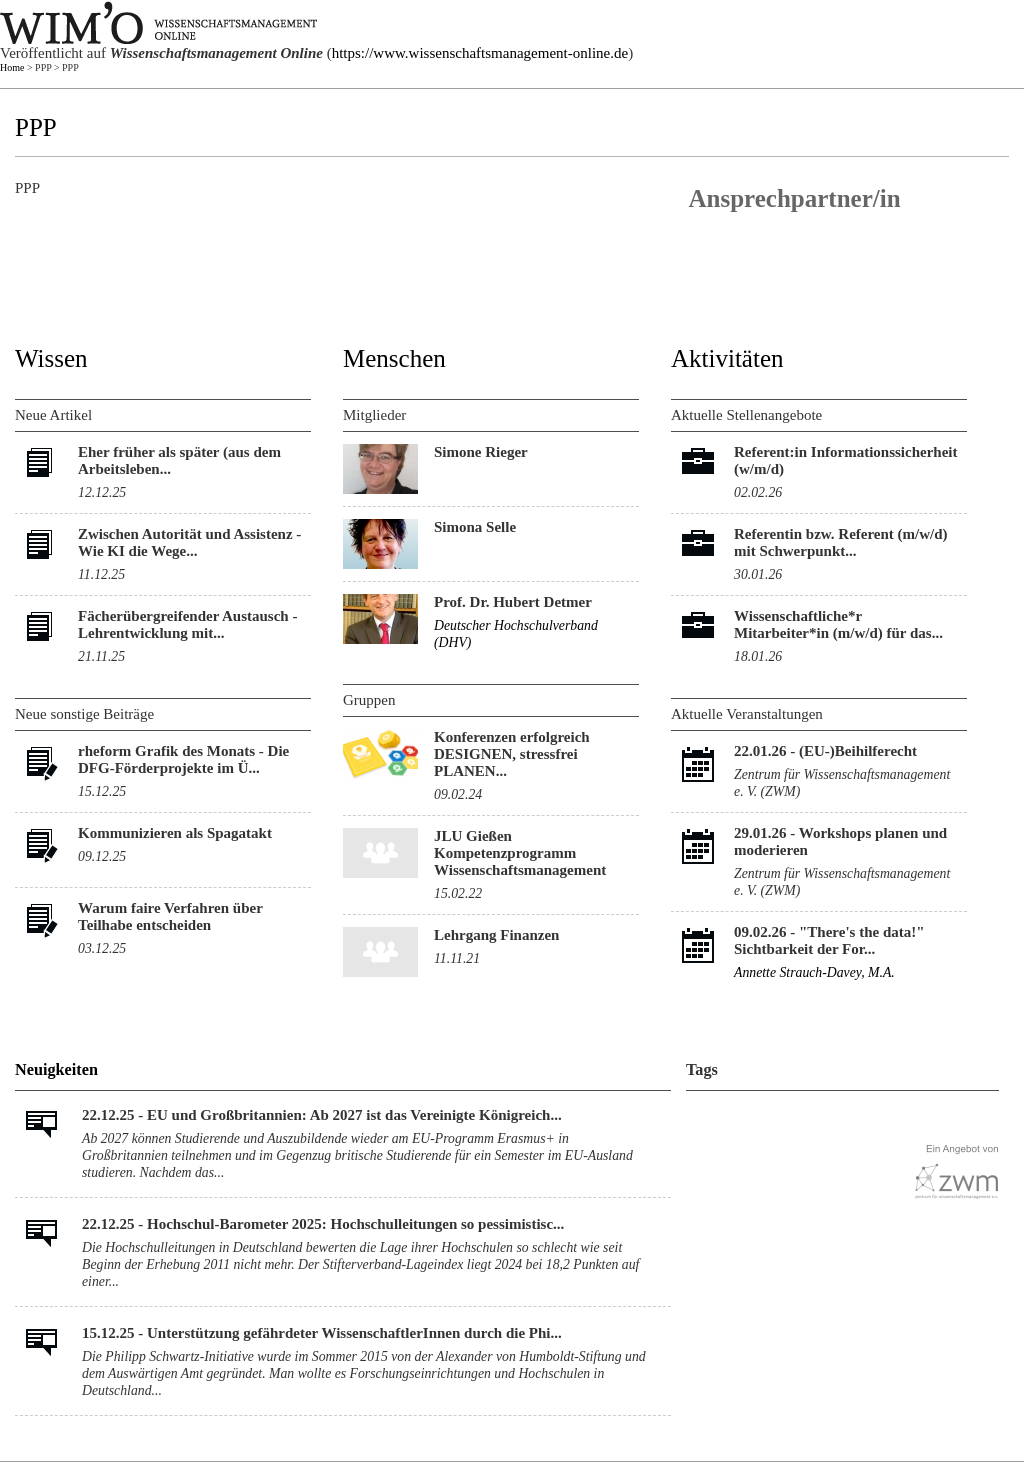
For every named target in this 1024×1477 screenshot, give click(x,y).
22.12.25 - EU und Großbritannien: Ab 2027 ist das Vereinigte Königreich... (322, 1115)
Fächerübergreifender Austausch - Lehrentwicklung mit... (187, 624)
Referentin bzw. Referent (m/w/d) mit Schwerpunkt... (841, 542)
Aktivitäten (727, 358)
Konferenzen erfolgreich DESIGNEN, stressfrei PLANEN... (512, 754)
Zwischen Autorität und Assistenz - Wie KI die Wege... (189, 542)
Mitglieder (374, 415)
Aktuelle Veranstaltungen (747, 714)
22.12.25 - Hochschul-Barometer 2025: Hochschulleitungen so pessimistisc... (323, 1224)
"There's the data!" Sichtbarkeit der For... (829, 940)
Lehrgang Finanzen (496, 935)
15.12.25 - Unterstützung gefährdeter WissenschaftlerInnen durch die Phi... (322, 1333)
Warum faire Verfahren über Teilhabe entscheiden (170, 916)
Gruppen (369, 700)
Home (12, 67)
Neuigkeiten (56, 1070)
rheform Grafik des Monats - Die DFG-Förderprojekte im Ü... (183, 759)
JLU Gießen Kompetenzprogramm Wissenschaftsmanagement (520, 853)
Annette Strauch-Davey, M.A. (814, 972)
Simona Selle (475, 527)
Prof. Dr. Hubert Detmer (513, 602)
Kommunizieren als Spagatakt (175, 833)
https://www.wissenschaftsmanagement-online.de (480, 53)
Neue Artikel (53, 415)
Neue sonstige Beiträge (84, 714)
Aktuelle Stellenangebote (746, 415)
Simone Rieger (481, 452)
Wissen (51, 358)
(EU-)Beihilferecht (858, 751)
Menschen (394, 358)
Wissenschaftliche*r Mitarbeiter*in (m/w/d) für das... (838, 624)
